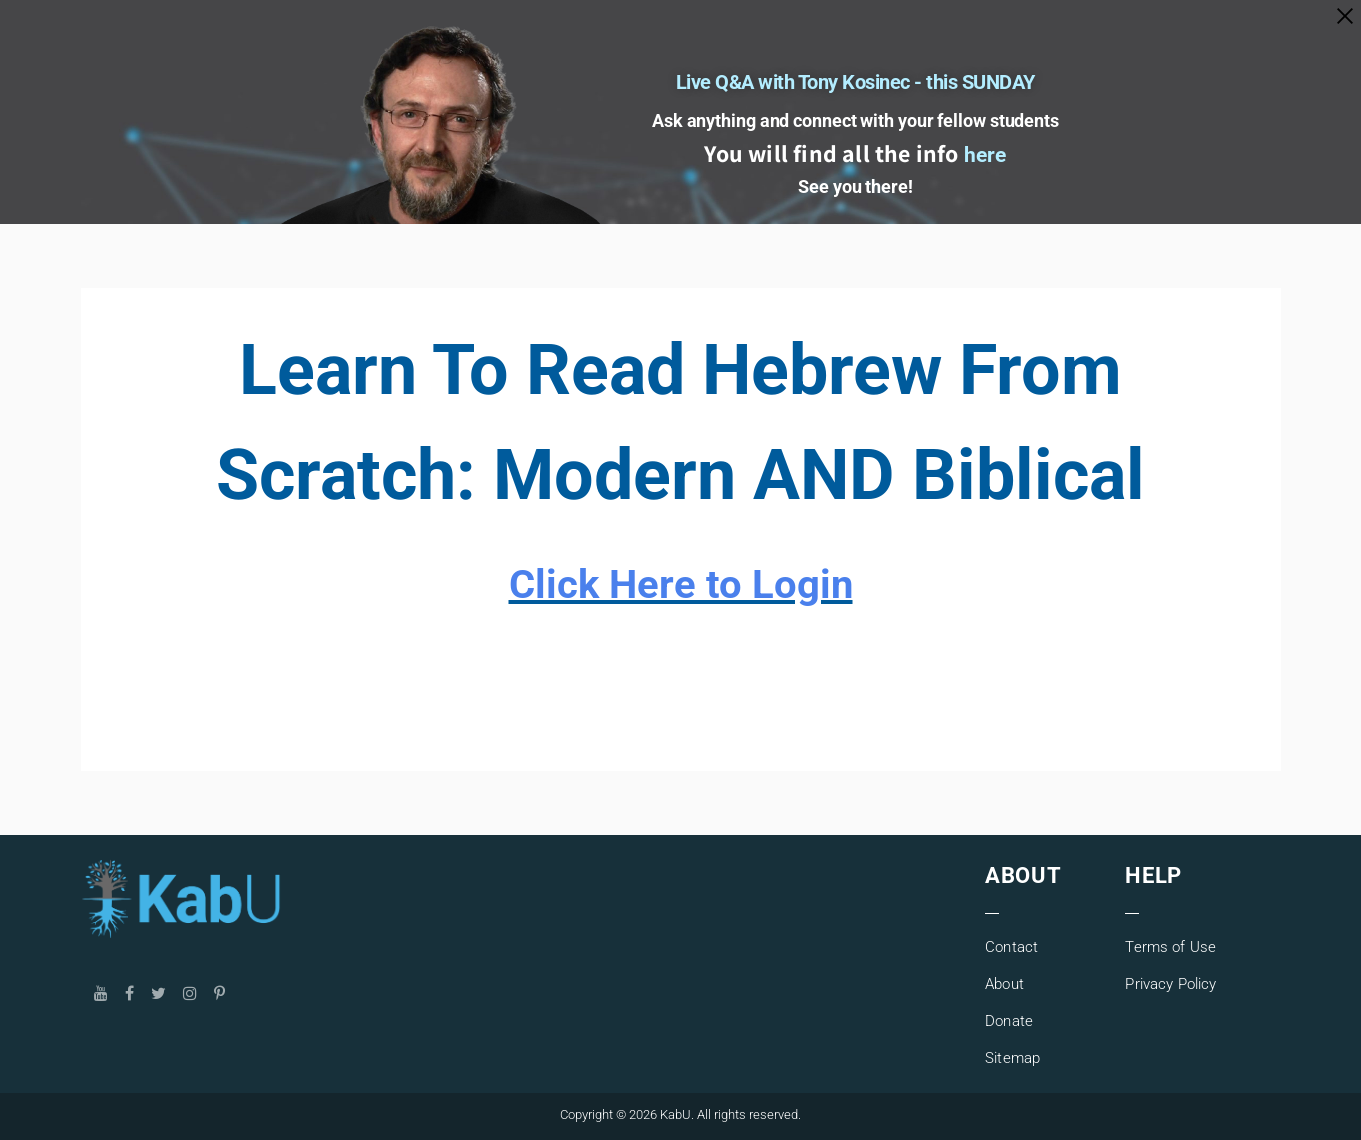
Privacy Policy (1170, 984)
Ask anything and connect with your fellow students (856, 120)
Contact (1011, 947)
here (985, 164)
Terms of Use (1170, 947)
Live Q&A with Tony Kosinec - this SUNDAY (855, 71)
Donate (1009, 1021)
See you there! (855, 196)
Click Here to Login (681, 584)
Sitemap (1012, 1058)
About (1004, 984)
